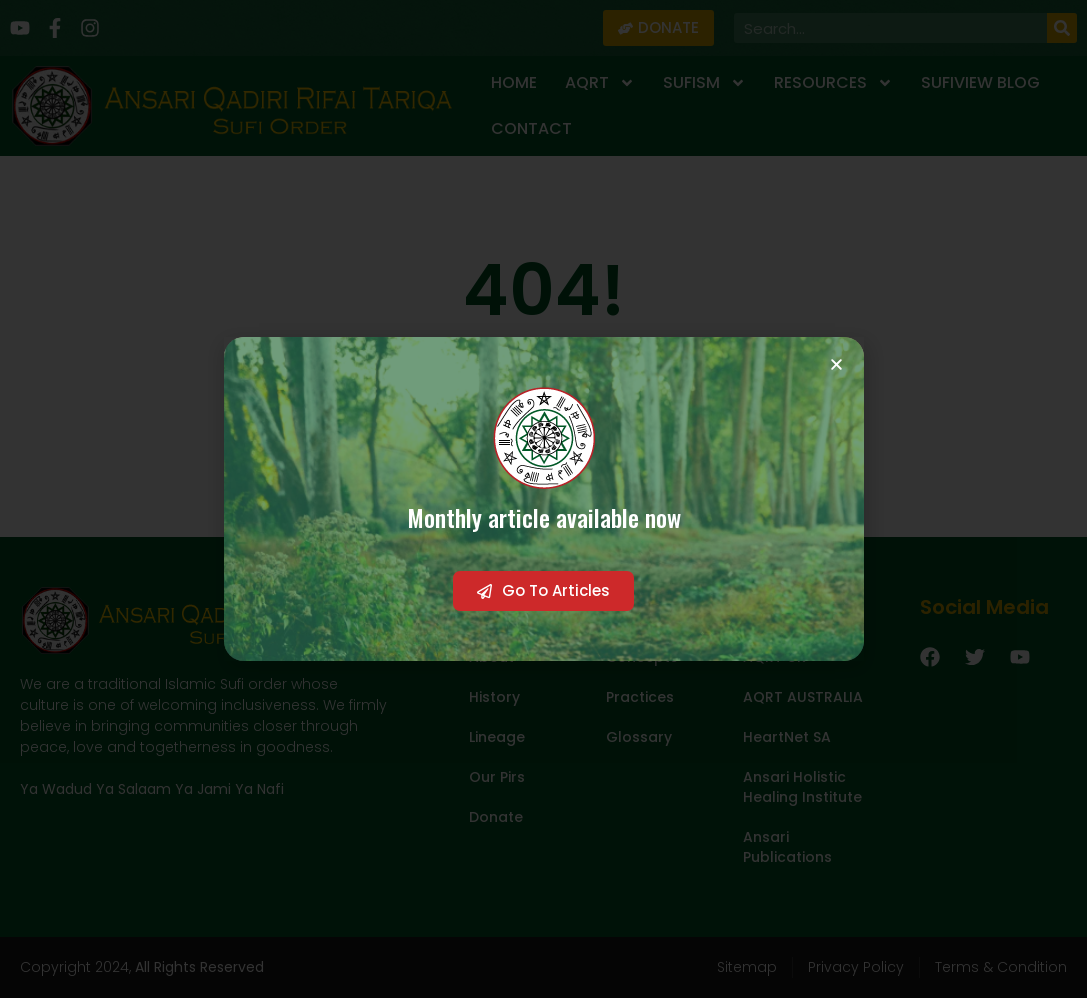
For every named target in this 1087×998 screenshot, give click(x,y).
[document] (543, 499)
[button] (836, 364)
